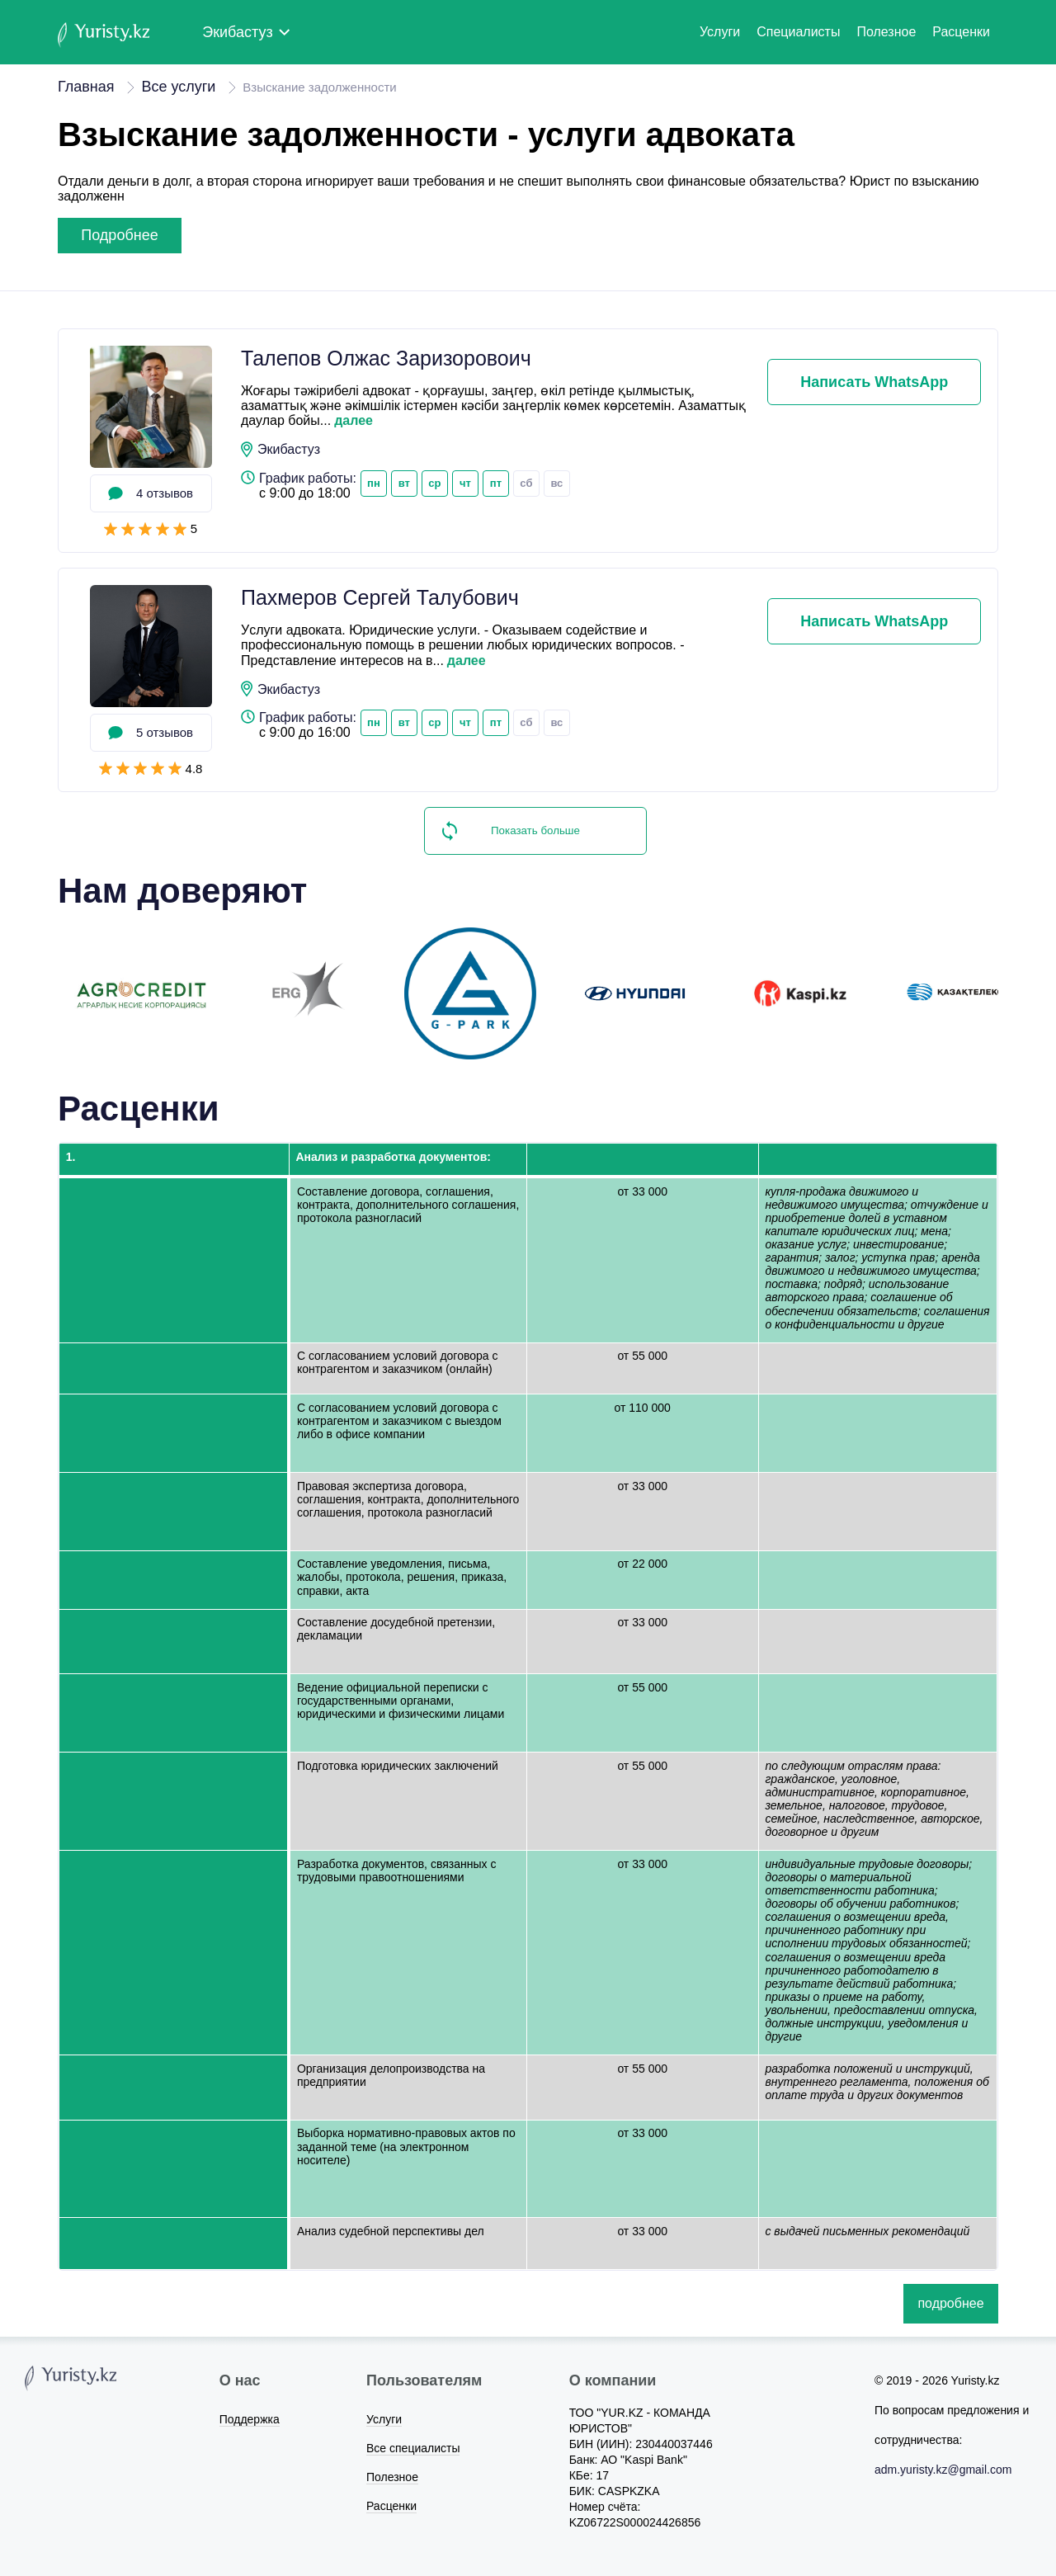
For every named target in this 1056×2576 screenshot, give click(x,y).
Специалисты (798, 32)
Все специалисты (413, 2448)
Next (1010, 993)
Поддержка (249, 2419)
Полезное (886, 32)
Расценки (961, 32)
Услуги (720, 32)
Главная (86, 86)
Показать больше (535, 830)
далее (353, 420)
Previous (45, 993)
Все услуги (178, 86)
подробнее (119, 235)
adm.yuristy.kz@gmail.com (942, 2469)
